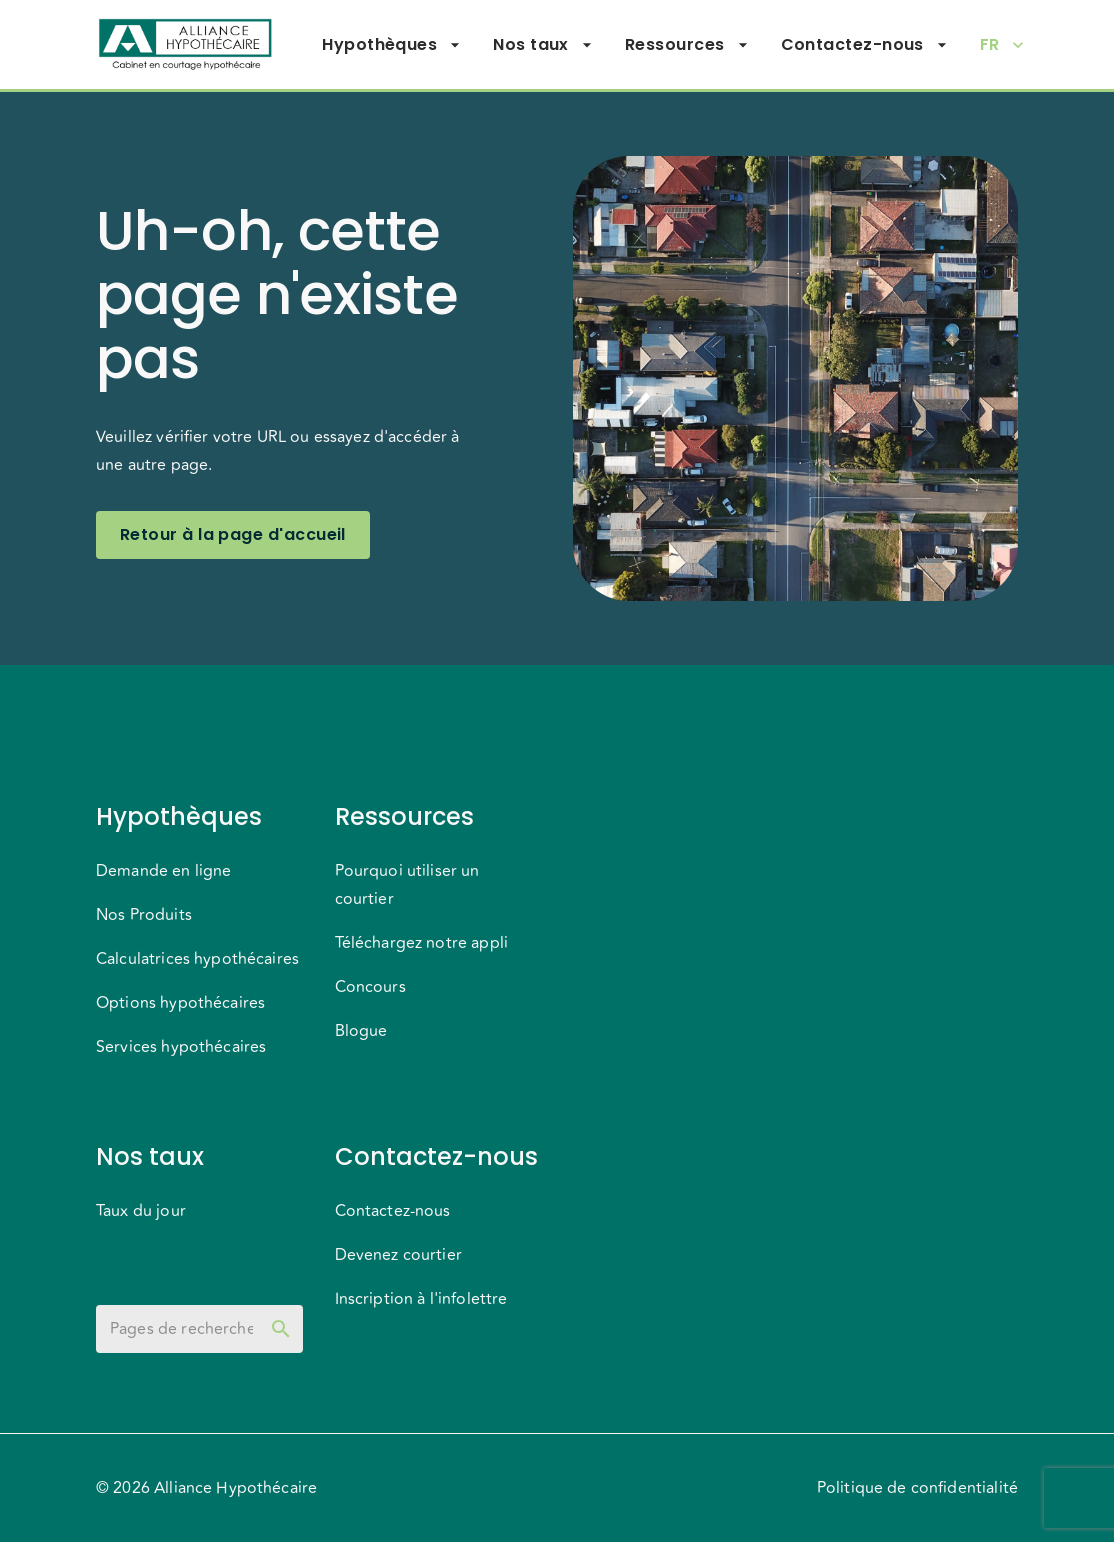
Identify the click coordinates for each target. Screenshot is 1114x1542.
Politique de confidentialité (917, 1488)
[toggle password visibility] (281, 1329)
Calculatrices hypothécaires (197, 959)
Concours (370, 987)
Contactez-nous (864, 45)
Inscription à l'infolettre (421, 1299)
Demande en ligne (163, 871)
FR (1002, 45)
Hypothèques (391, 45)
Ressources (687, 45)
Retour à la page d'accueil (233, 535)
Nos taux (543, 45)
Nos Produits (144, 915)
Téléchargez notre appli (421, 943)
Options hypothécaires (180, 1003)
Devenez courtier (398, 1255)
